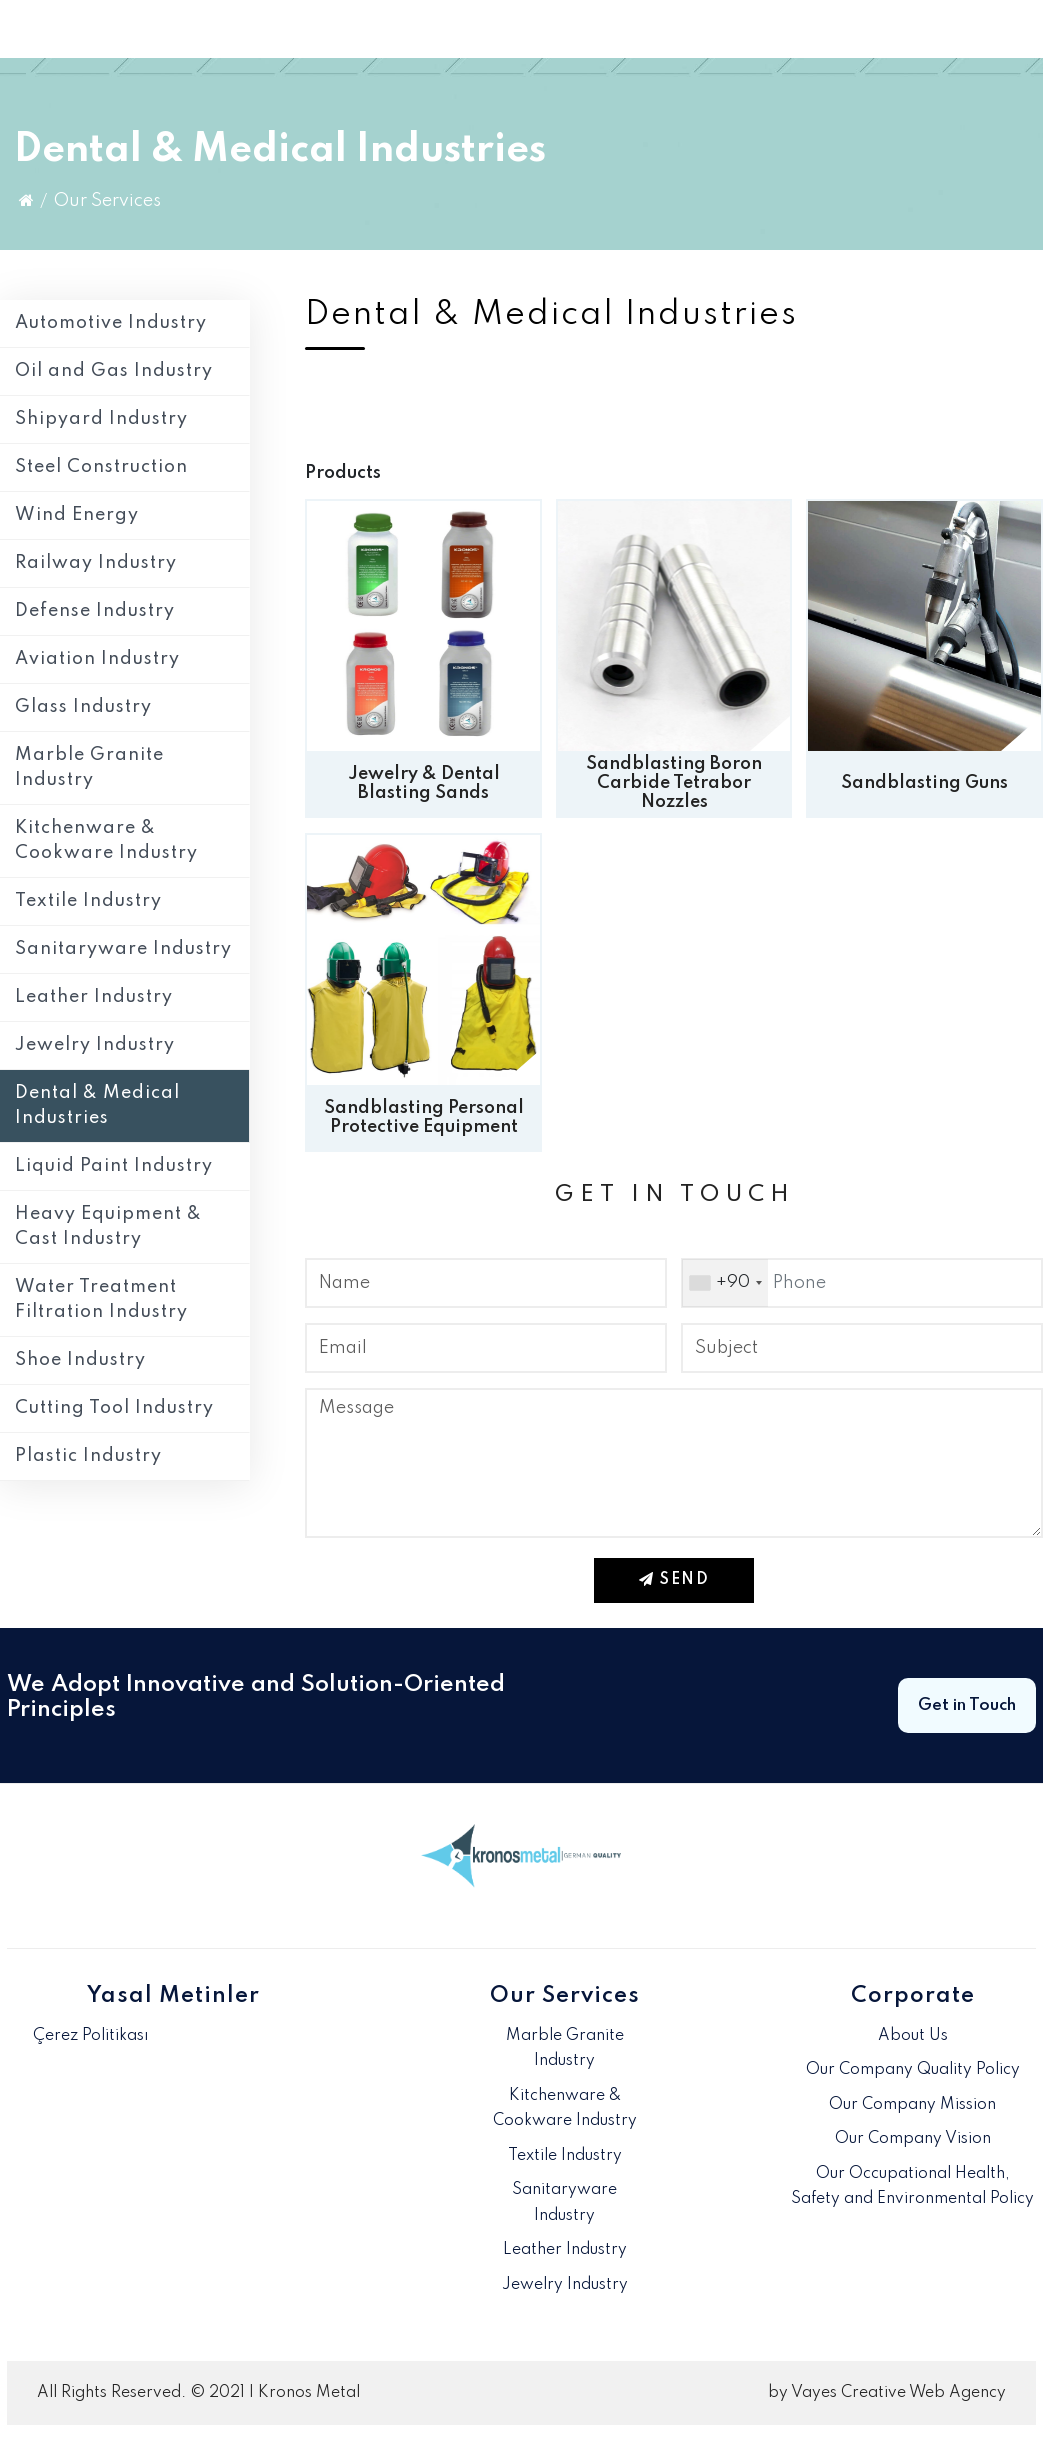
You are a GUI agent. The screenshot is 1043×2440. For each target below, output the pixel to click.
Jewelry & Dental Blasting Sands (424, 783)
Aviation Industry (97, 659)
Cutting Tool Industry (114, 1408)
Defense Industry (95, 611)
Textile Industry (88, 901)
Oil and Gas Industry (114, 371)
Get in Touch (967, 1705)
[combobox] (725, 1283)
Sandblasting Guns (924, 783)
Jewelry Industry (95, 1045)
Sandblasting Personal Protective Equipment (424, 1117)
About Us (913, 2036)
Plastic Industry (88, 1456)
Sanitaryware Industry (123, 949)
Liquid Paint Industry (114, 1166)
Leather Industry (94, 997)
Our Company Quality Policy (913, 2070)
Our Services (107, 201)
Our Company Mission (912, 2105)
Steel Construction (101, 467)
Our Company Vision (913, 2139)
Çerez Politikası (90, 2036)
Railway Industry (96, 563)
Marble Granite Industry (89, 767)
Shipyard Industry (101, 419)
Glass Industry (83, 707)
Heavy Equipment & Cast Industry (108, 1226)
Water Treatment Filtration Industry (101, 1299)
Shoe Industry (80, 1360)
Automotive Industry (111, 323)
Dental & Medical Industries (97, 1105)
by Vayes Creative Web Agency (887, 2393)
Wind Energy (77, 515)
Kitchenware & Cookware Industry (106, 840)
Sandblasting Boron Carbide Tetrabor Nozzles (674, 783)
